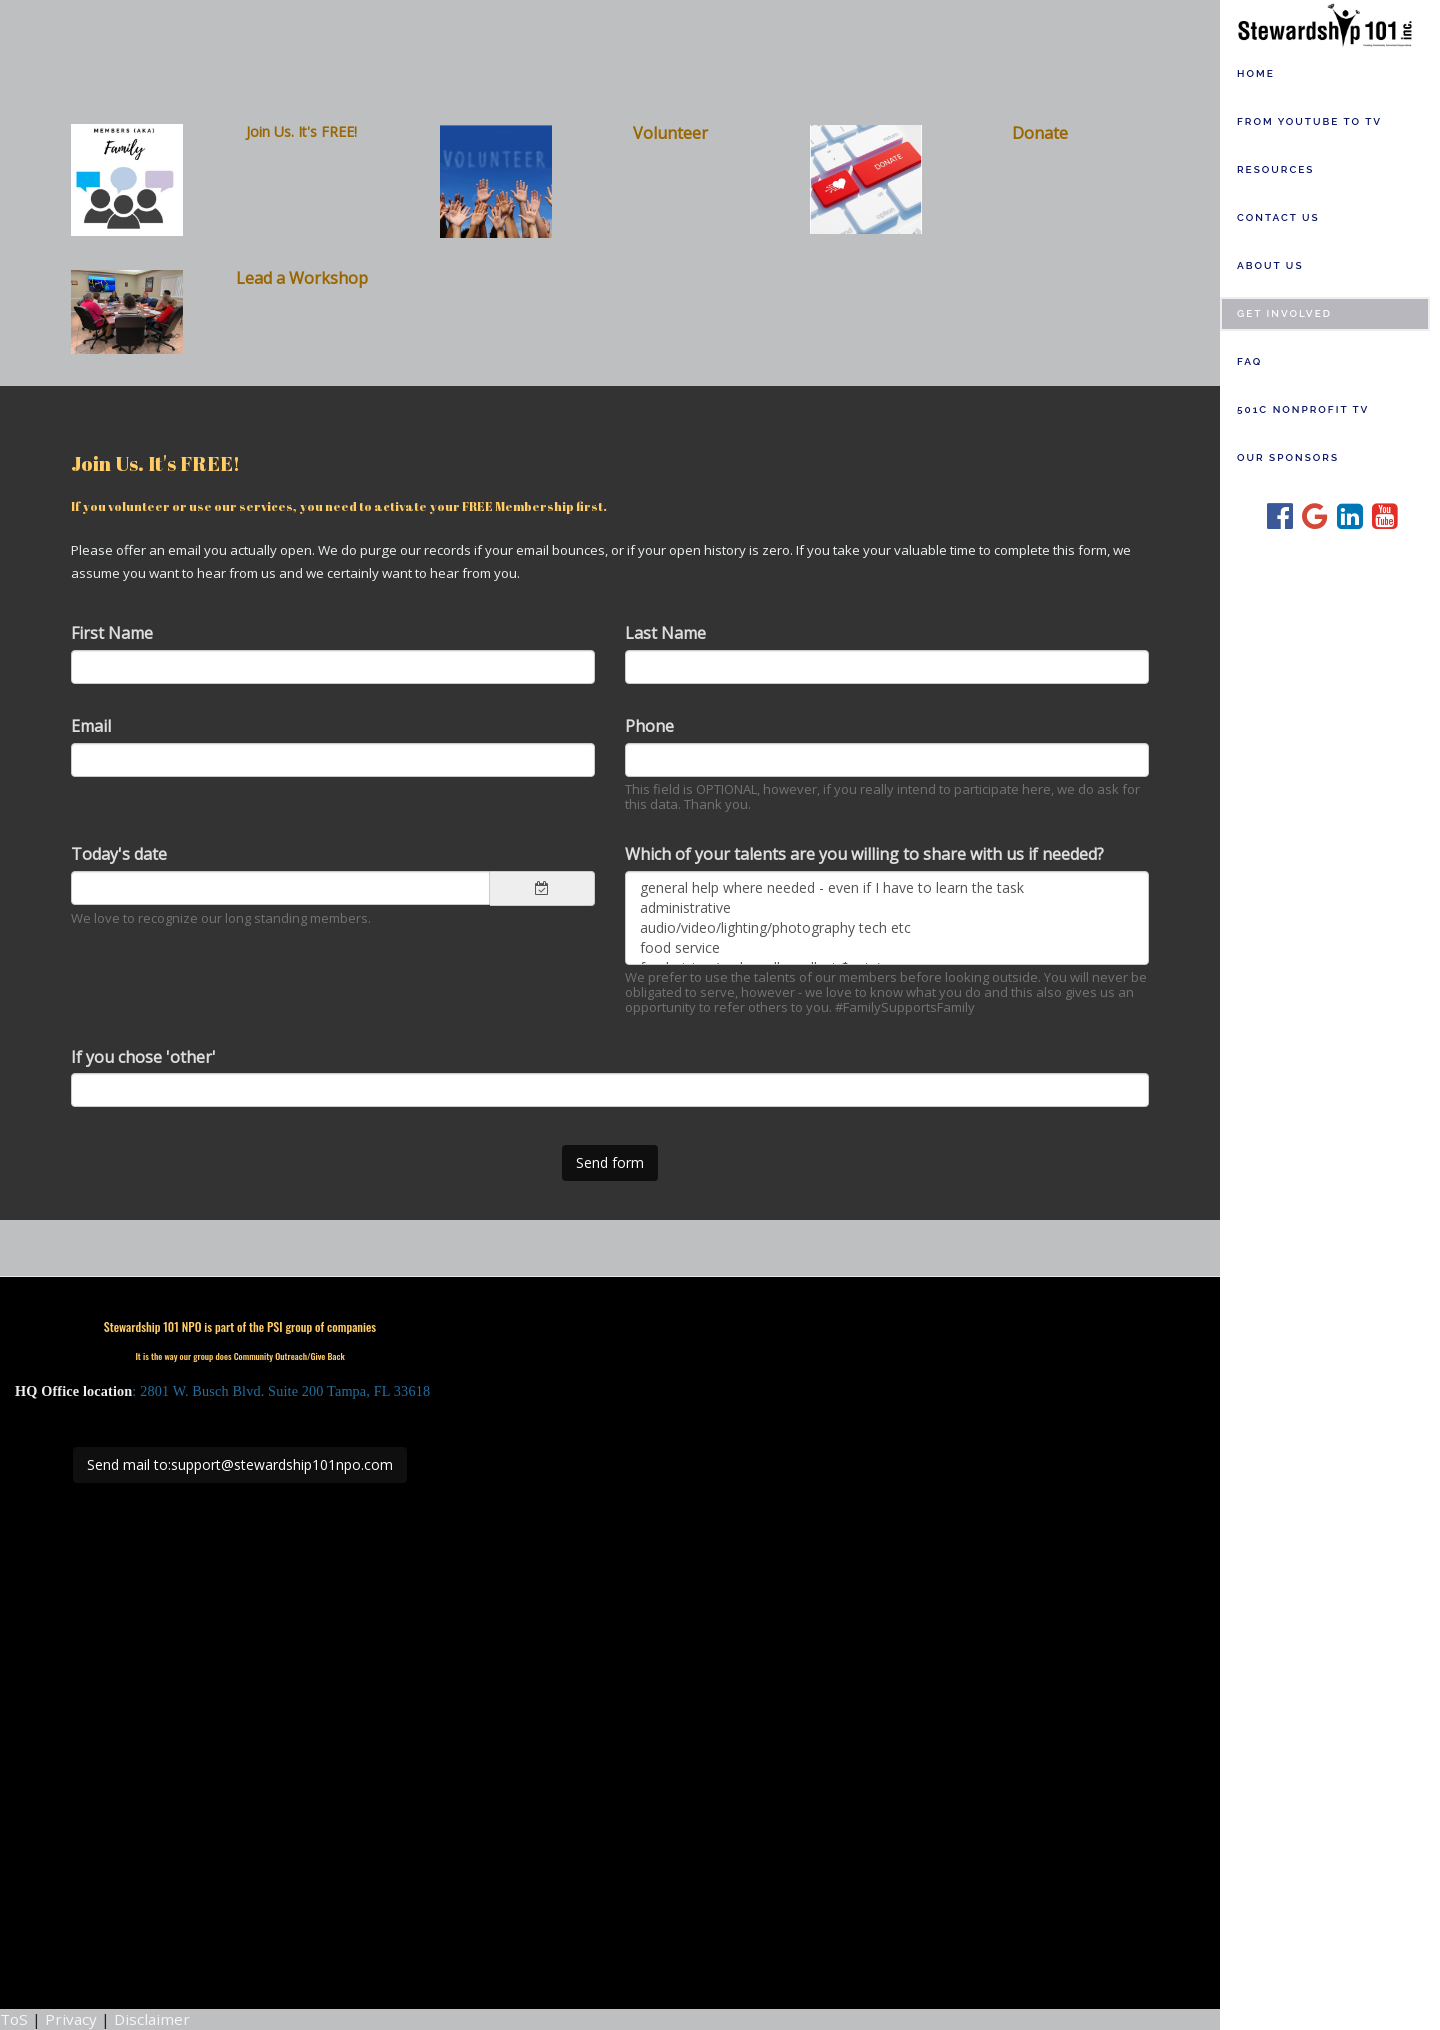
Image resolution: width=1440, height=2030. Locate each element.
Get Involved (1284, 313)
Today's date (119, 854)
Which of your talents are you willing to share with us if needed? (864, 854)
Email (91, 726)
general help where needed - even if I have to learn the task (887, 888)
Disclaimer (152, 2019)
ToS (14, 2019)
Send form (610, 1162)
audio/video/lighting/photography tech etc (887, 928)
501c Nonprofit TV (1303, 409)
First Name (112, 633)
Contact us (1278, 217)
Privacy (71, 2019)
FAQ (1249, 361)
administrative (887, 908)
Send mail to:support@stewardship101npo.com (240, 1464)
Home (1256, 73)
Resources (1275, 169)
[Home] (1330, 24)
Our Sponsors (1288, 457)
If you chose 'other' (143, 1057)
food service (887, 948)
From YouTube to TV (1309, 121)
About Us (1270, 265)
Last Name (665, 633)
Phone (649, 726)
